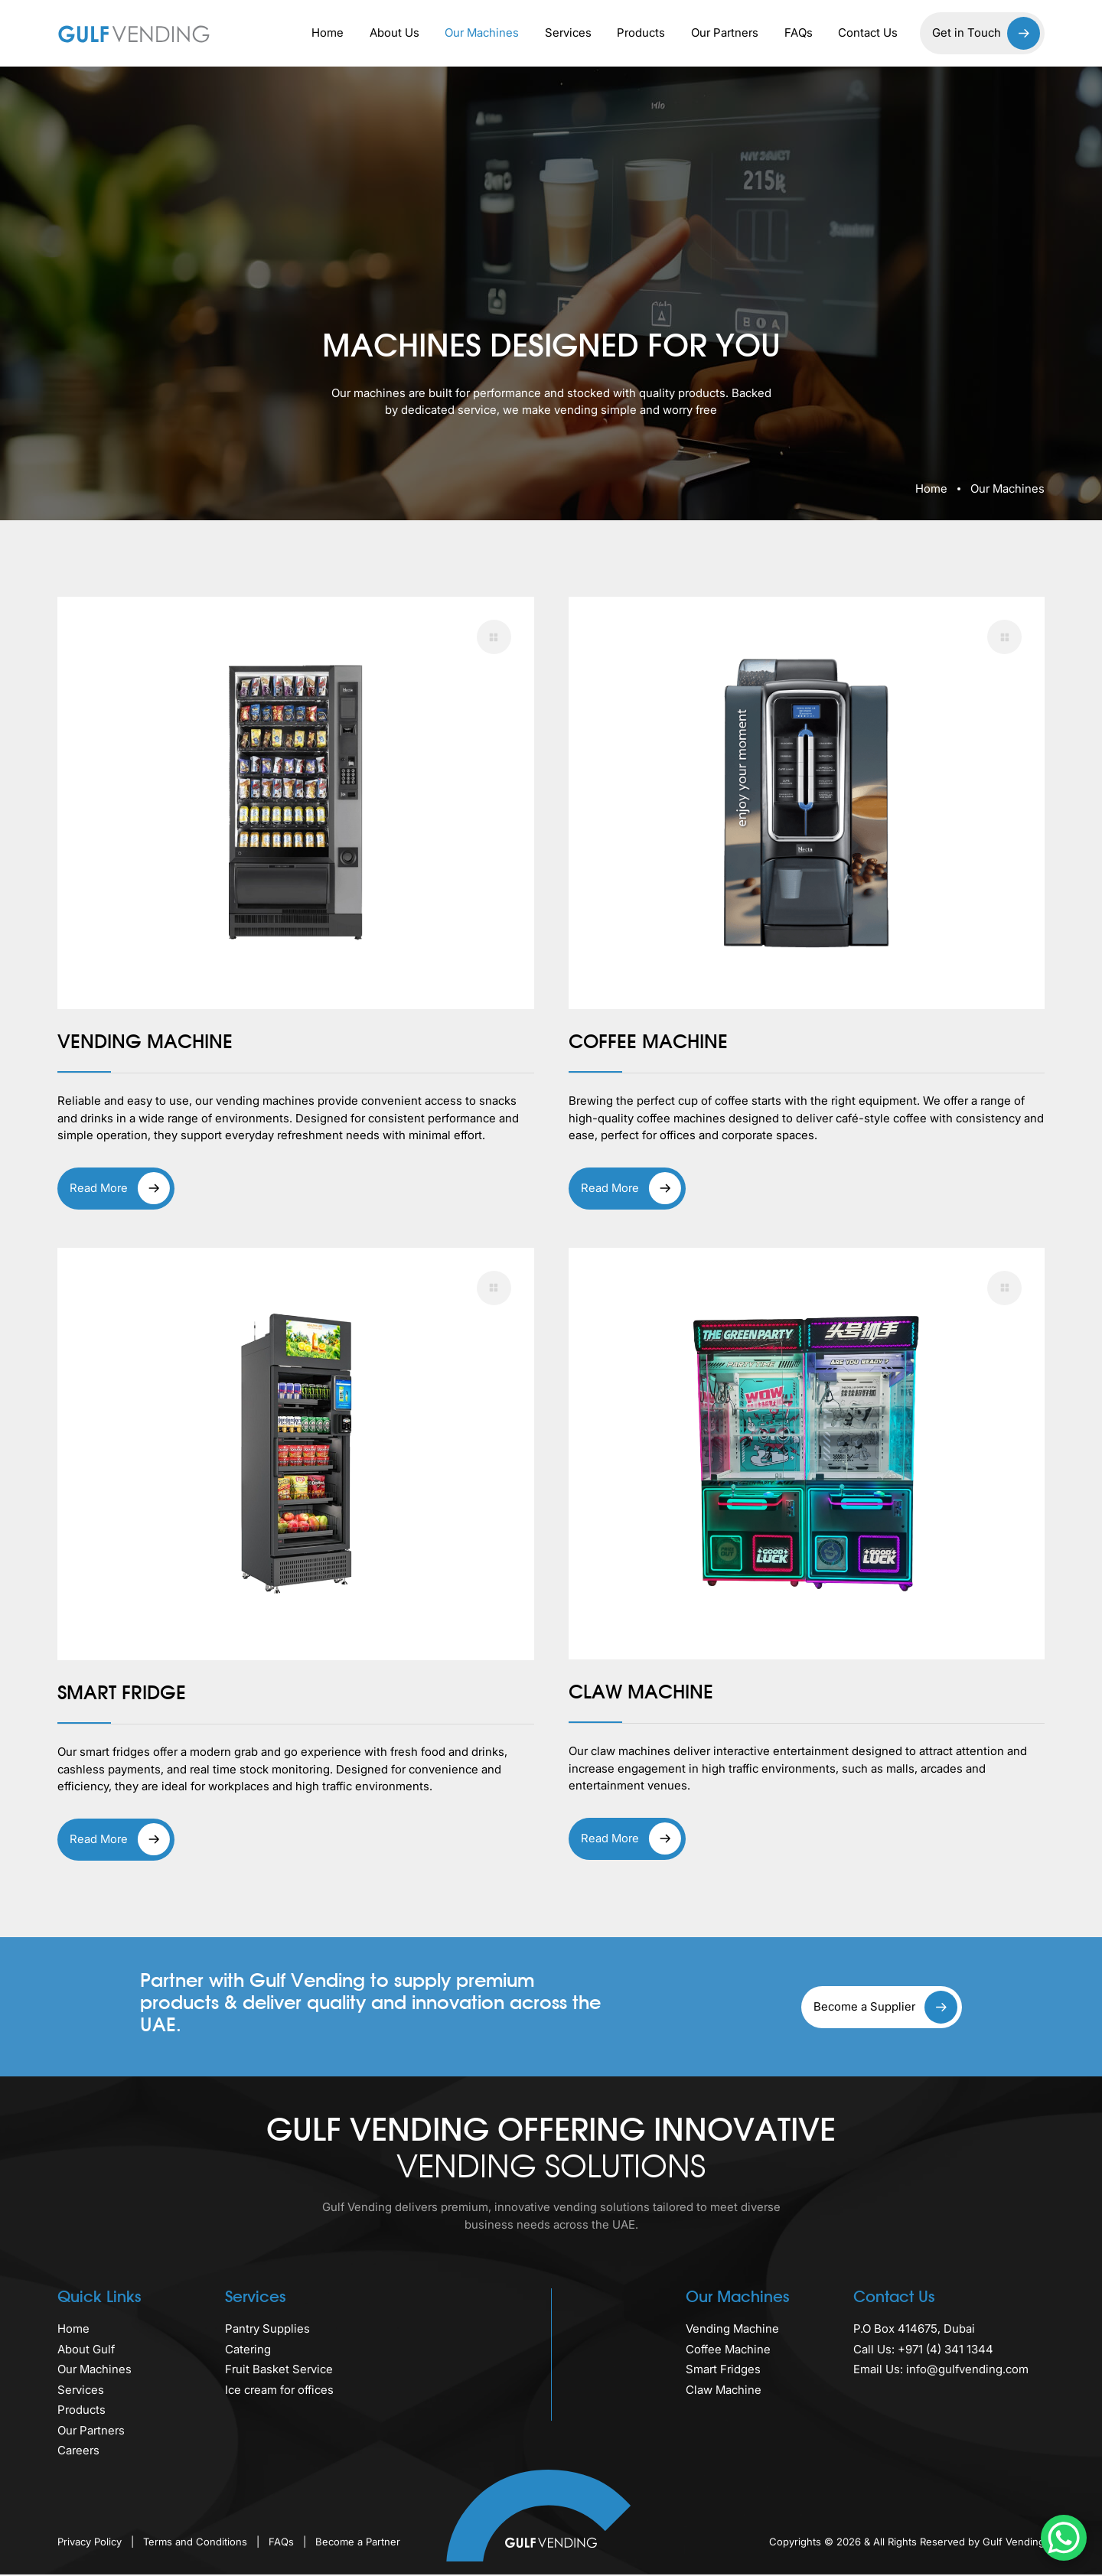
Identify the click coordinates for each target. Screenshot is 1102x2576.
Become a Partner (357, 2543)
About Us (394, 32)
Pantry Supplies (267, 2331)
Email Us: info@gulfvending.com (941, 2371)
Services (568, 32)
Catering (248, 2350)
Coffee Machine (728, 2350)
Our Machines (482, 32)
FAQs (798, 32)
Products (641, 32)
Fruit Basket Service (279, 2371)
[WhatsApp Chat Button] (1064, 2538)
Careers (78, 2452)
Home (327, 32)
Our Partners (724, 32)
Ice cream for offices (279, 2391)
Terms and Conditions (196, 2543)
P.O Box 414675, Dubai (914, 2331)
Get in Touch (986, 33)
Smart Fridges (723, 2371)
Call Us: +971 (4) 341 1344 (923, 2350)
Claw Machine (723, 2391)
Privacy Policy (91, 2543)
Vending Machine (732, 2331)
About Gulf (86, 2350)
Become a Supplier (885, 2008)
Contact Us (868, 32)
